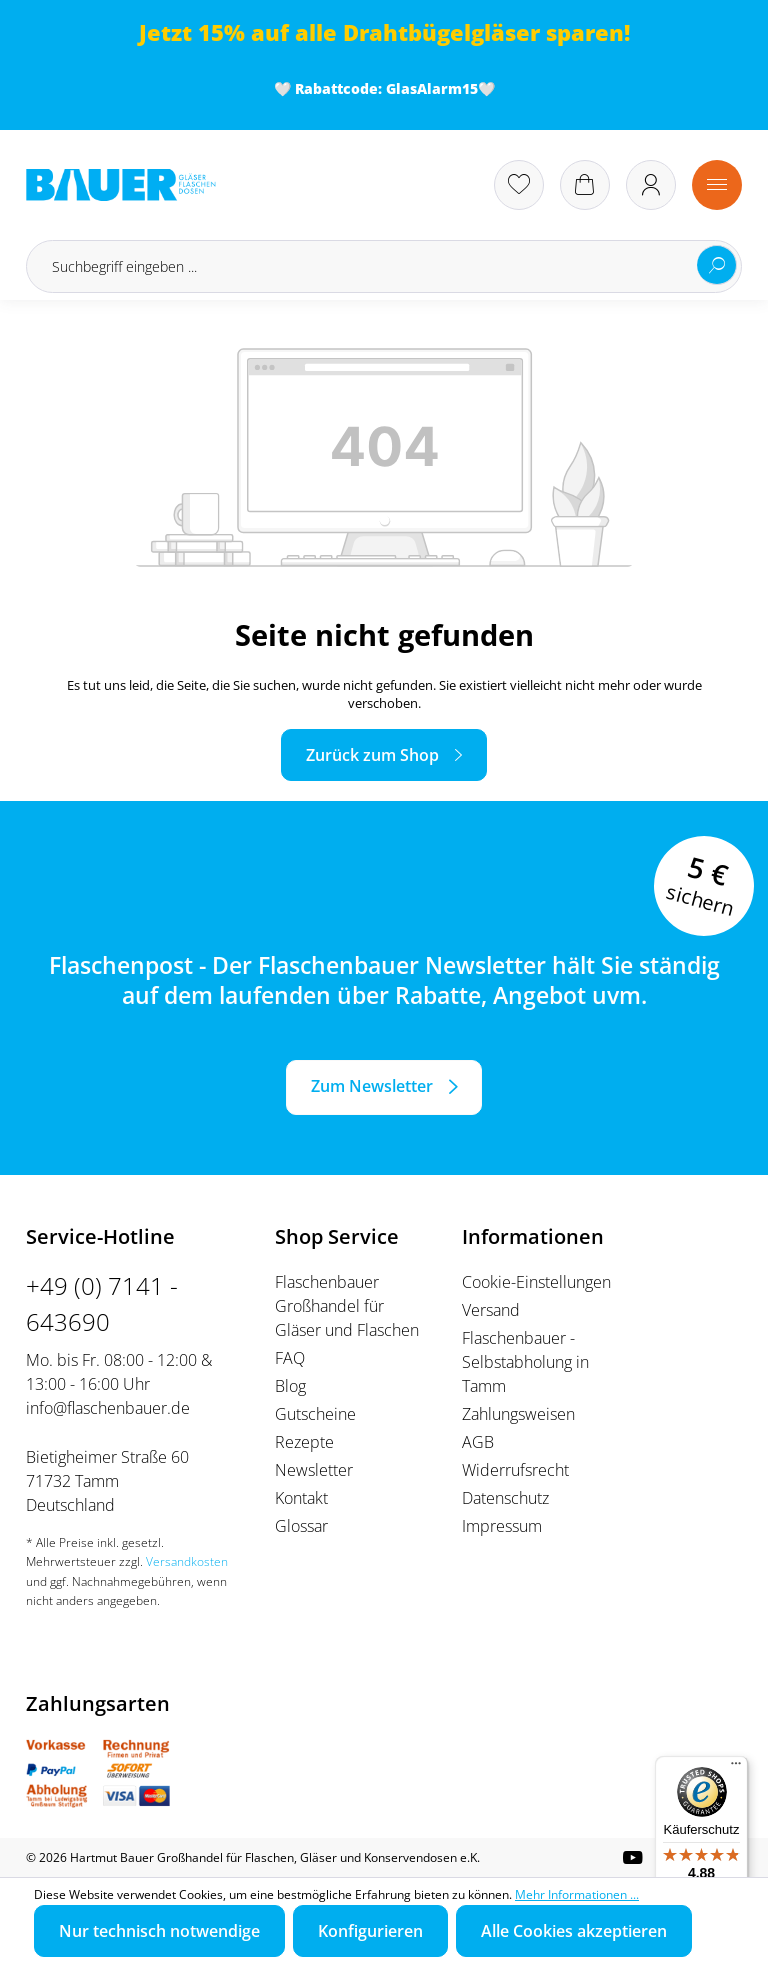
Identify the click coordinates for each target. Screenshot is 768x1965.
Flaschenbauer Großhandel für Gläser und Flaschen (347, 1306)
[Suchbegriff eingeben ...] (384, 266)
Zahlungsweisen (518, 1414)
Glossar (301, 1526)
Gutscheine (315, 1414)
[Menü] (717, 185)
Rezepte (304, 1442)
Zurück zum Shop (372, 755)
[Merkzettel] (519, 185)
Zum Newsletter (372, 1086)
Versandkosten (187, 1561)
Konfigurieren (370, 1931)
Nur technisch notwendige (159, 1931)
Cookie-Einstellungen (536, 1282)
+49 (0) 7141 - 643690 (102, 1303)
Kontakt (301, 1498)
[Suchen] (717, 265)
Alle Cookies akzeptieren (574, 1931)
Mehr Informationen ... (577, 1894)
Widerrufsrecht (515, 1470)
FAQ (290, 1358)
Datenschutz (505, 1498)
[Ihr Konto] (651, 185)
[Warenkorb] (585, 185)
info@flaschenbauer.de (108, 1408)
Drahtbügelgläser (441, 32)
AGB (478, 1442)
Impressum (502, 1526)
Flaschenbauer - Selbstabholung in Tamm (525, 1362)
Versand (491, 1310)
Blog (290, 1386)
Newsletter (314, 1470)
